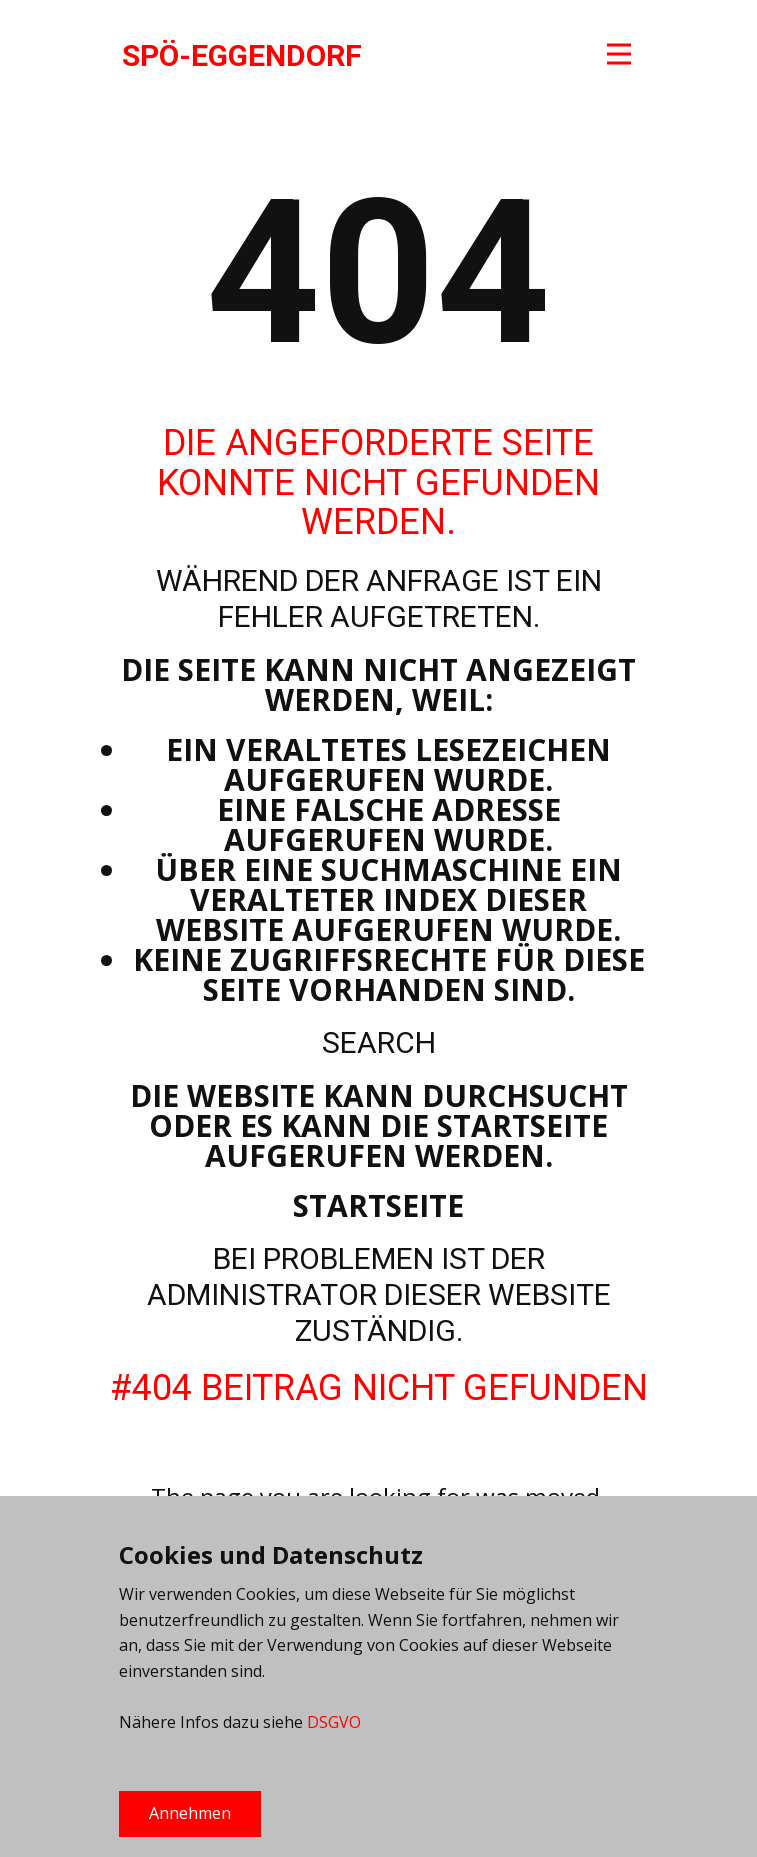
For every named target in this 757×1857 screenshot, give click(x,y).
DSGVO (334, 1722)
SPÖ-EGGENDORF (242, 55)
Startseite (378, 1205)
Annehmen (190, 1813)
